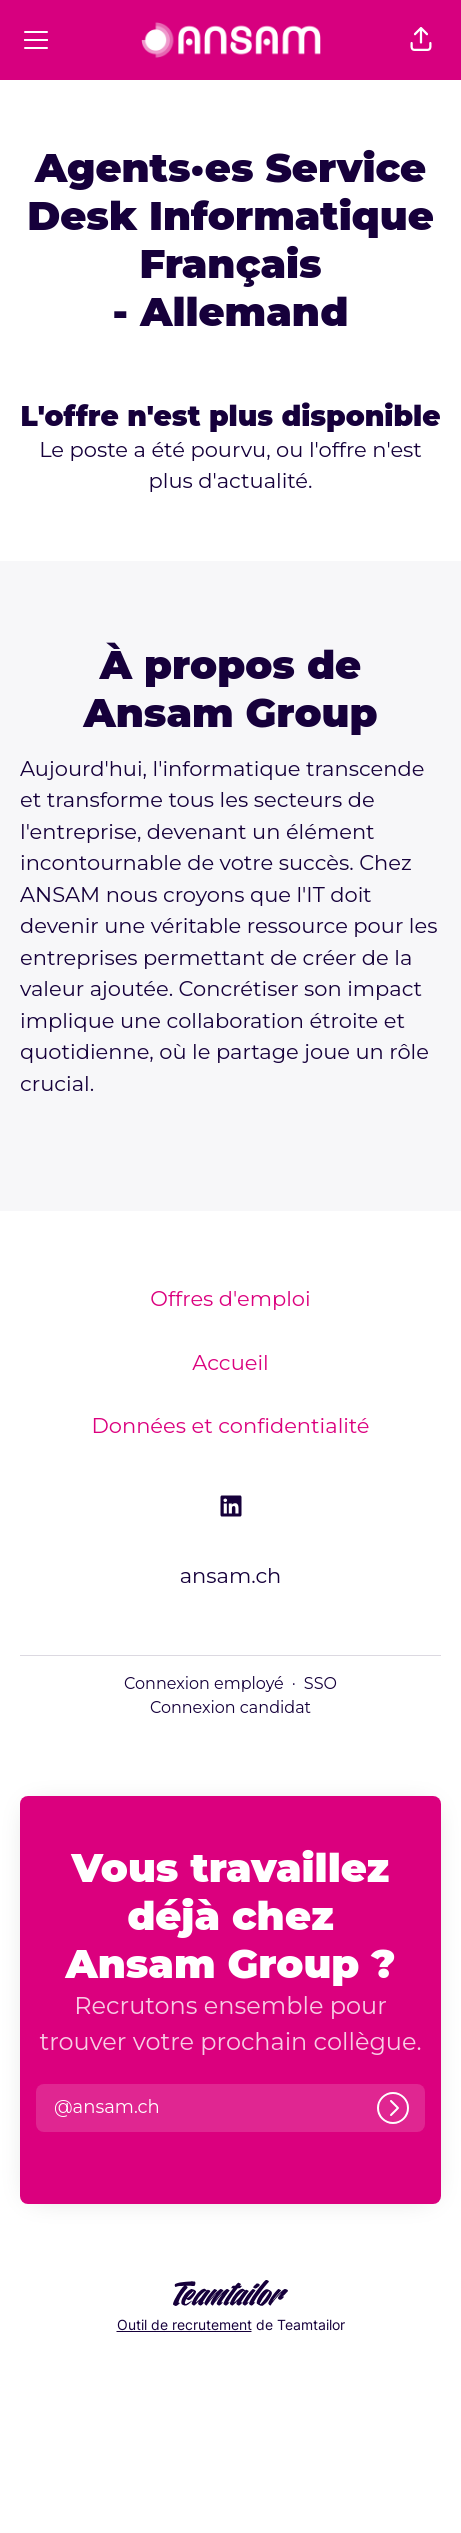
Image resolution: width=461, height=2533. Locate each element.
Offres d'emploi (230, 1298)
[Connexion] (393, 2108)
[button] (421, 40)
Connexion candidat (230, 1707)
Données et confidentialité (230, 1425)
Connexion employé (204, 1683)
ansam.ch (231, 1575)
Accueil (230, 1362)
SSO (320, 1683)
